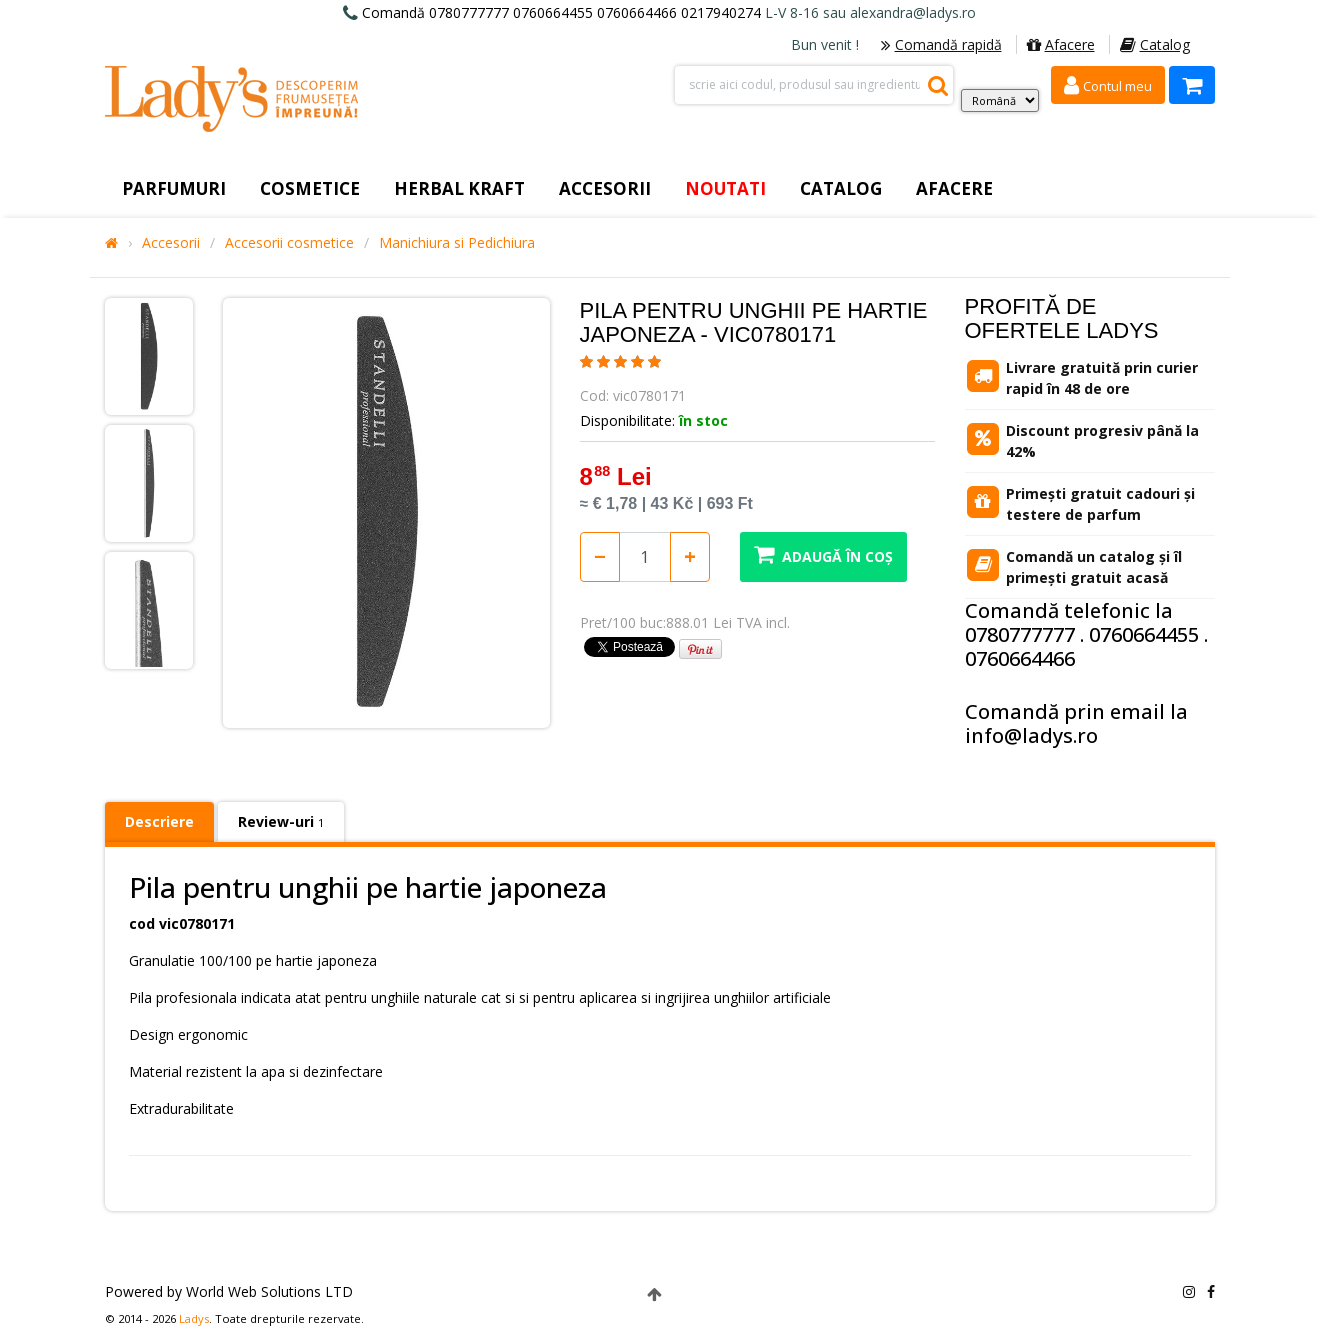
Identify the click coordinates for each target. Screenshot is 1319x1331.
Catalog (1155, 44)
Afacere (1061, 44)
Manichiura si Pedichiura (457, 243)
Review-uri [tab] (281, 821)
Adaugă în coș (823, 554)
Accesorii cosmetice (289, 243)
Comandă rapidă (941, 44)
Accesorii (171, 243)
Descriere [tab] (159, 821)
